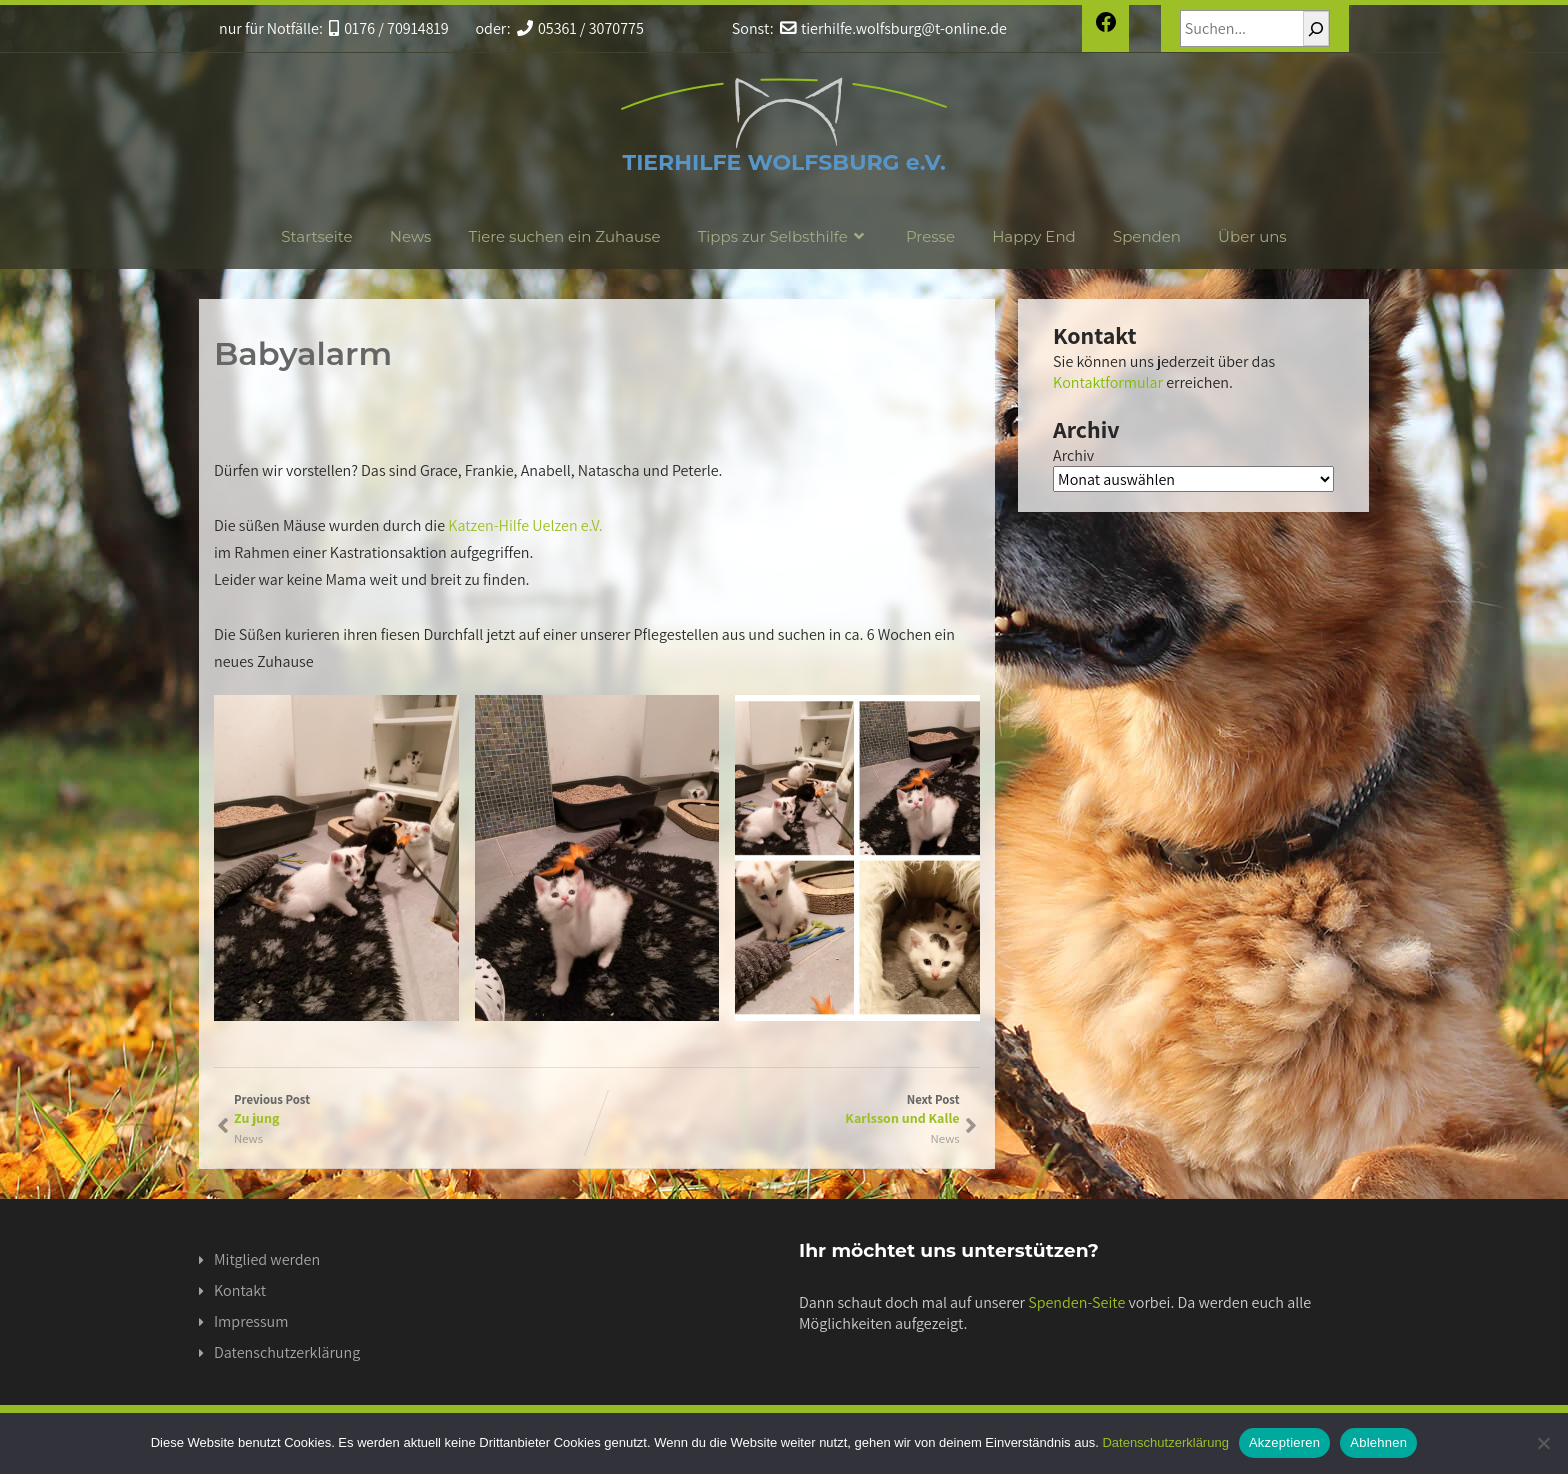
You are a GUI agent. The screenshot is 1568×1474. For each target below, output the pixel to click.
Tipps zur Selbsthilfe (783, 236)
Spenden (1147, 236)
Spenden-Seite (1076, 1302)
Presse (930, 236)
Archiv (1073, 455)
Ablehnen (1378, 1442)
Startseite (316, 236)
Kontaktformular (1108, 382)
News (411, 236)
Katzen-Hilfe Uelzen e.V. (525, 525)
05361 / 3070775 (580, 28)
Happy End (1034, 236)
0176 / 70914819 (389, 28)
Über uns (1252, 236)
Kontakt (240, 1290)
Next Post (778, 1109)
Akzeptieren (1284, 1442)
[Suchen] (1316, 28)
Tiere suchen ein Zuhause (565, 236)
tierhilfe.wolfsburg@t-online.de (893, 28)
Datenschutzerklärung (287, 1352)
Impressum (251, 1321)
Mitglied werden (267, 1259)
